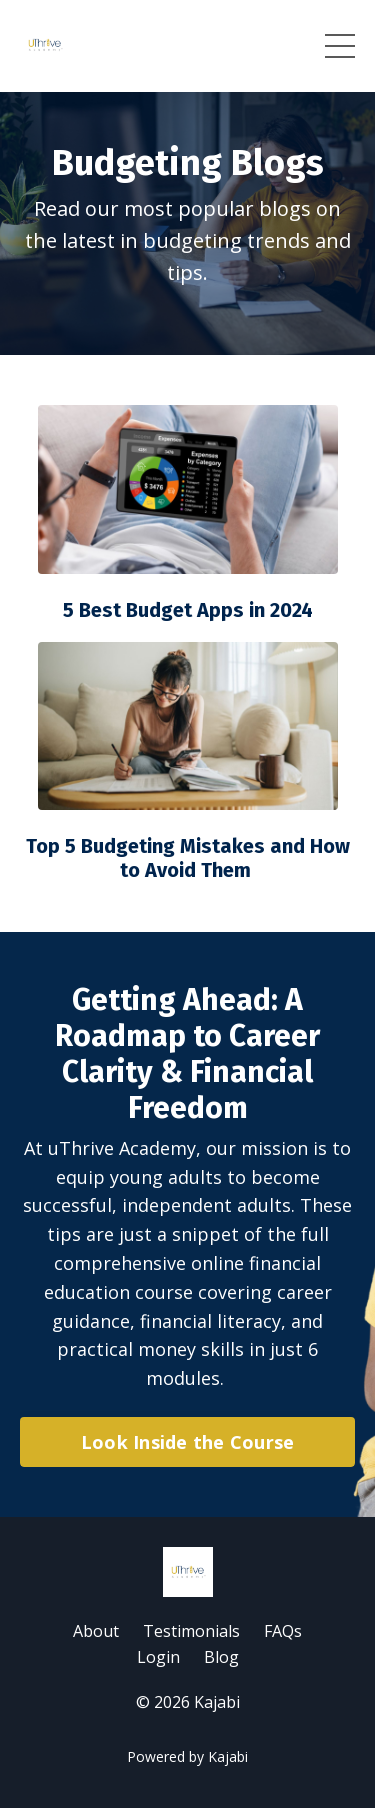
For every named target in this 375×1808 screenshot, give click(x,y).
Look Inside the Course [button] (188, 1442)
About (96, 1631)
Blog (221, 1657)
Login (158, 1657)
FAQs (283, 1631)
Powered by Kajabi (187, 1756)
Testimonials (191, 1631)
